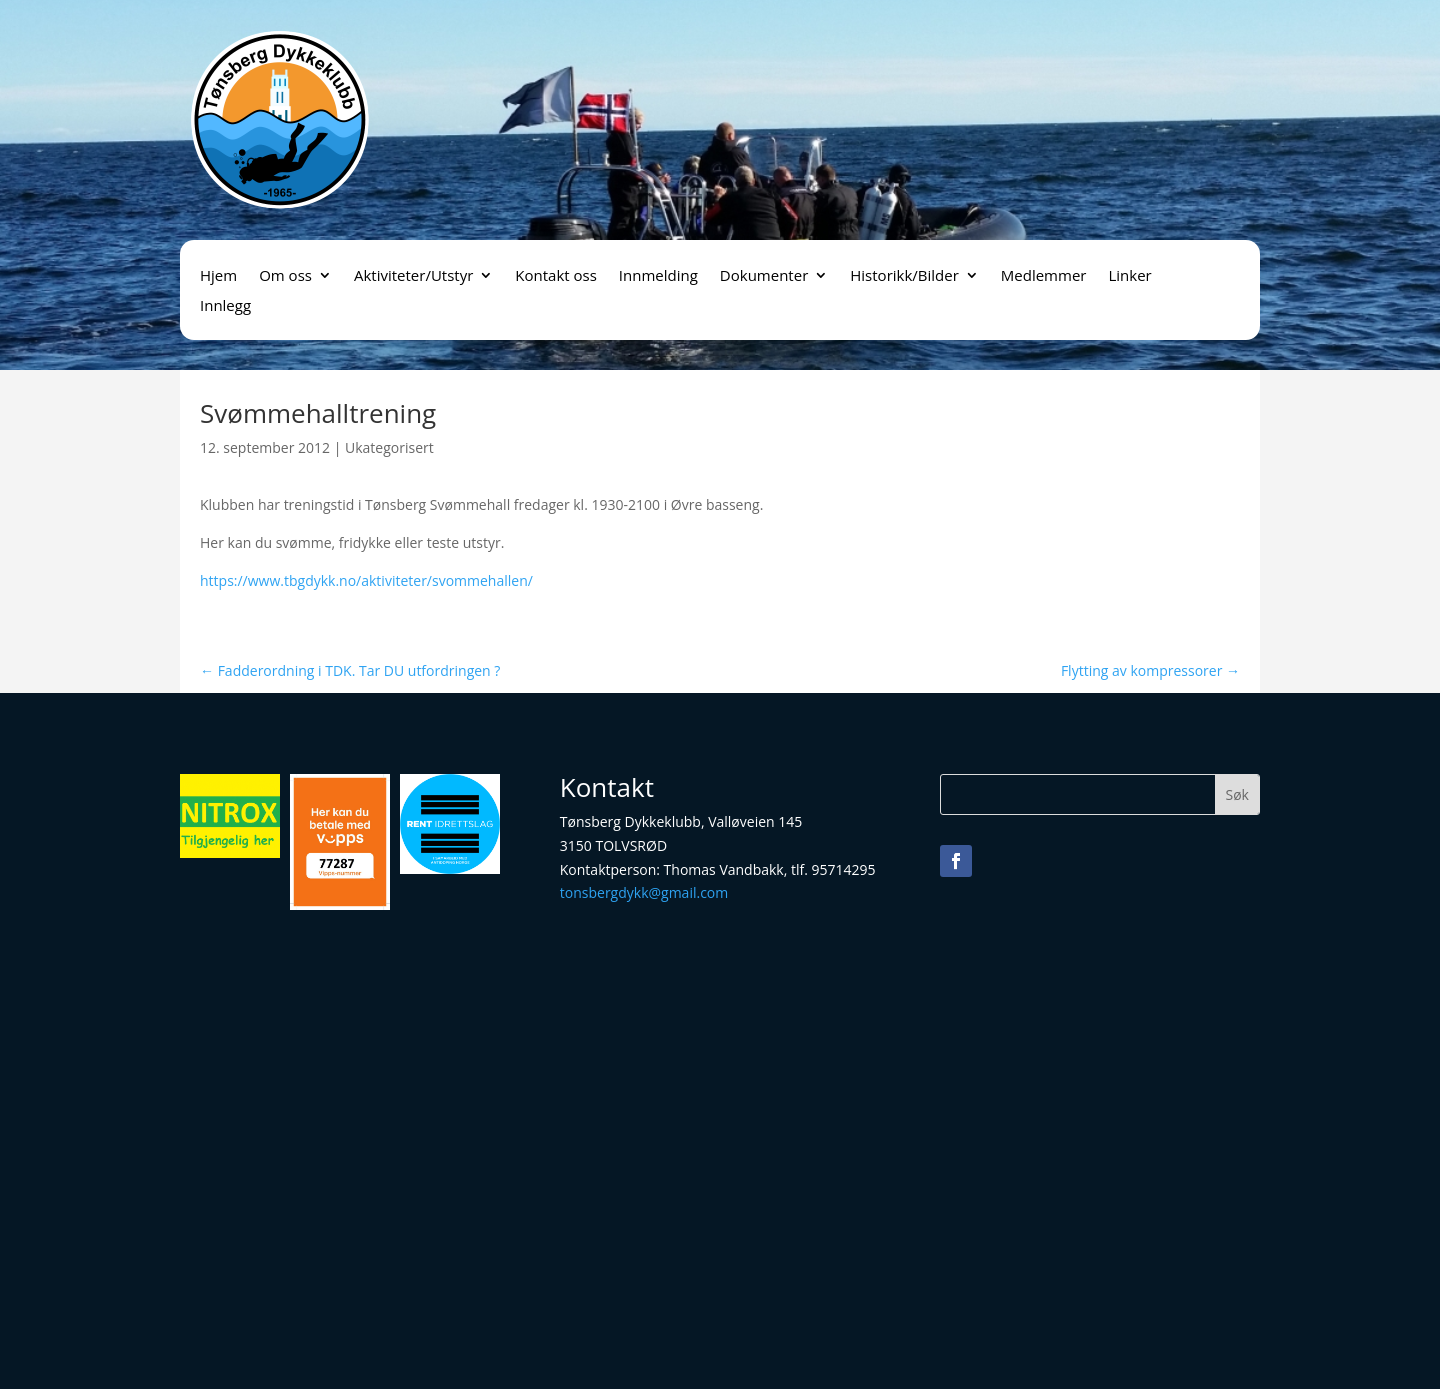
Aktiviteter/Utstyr (413, 276)
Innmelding (658, 276)
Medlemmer (1044, 276)
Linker (1129, 276)
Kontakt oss (556, 276)
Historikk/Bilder (904, 276)
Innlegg (225, 306)
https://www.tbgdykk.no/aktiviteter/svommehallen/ (366, 580)
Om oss (285, 276)
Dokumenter (764, 276)
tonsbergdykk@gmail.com (644, 892)
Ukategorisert (389, 447)
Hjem (218, 276)
